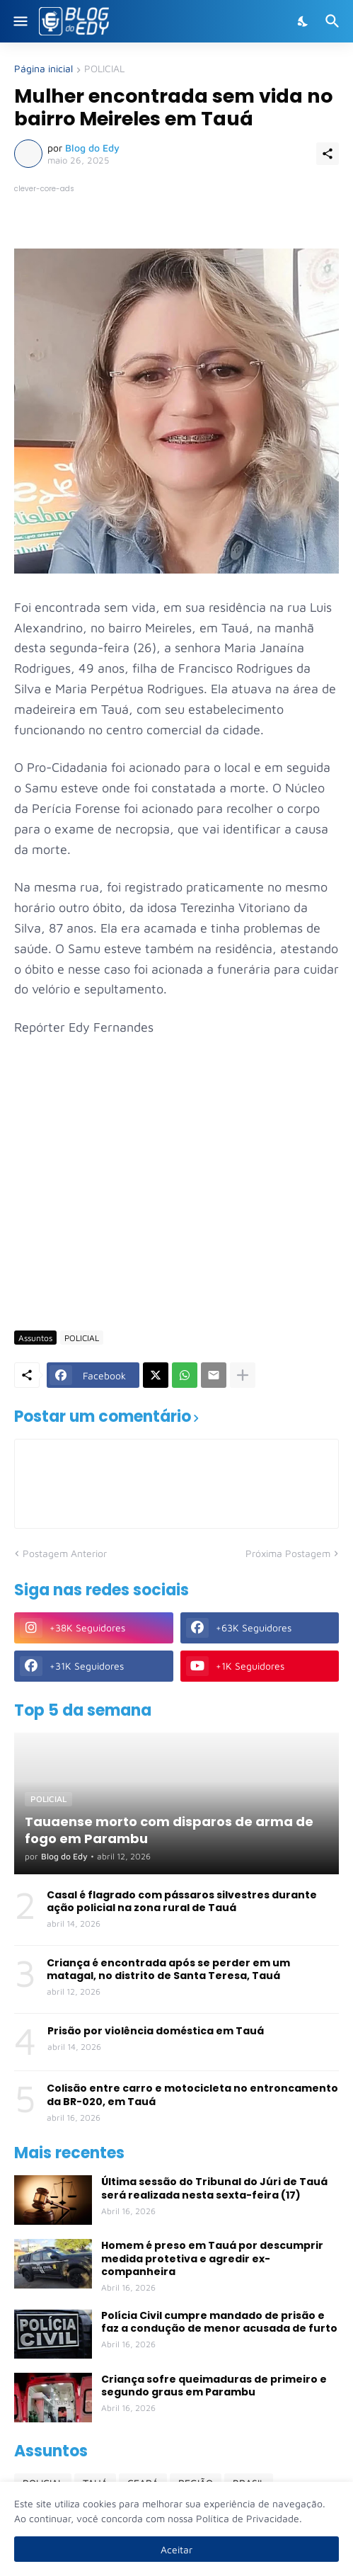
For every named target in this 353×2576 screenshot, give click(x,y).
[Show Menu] (19, 21)
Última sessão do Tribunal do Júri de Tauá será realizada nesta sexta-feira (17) (214, 2188)
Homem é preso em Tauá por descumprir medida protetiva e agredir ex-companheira (212, 2258)
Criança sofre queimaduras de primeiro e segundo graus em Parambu (214, 2385)
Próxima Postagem (287, 1553)
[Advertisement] (183, 1211)
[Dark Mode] (303, 21)
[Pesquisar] (334, 21)
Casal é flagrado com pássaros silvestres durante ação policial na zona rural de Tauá (182, 1901)
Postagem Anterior (65, 1553)
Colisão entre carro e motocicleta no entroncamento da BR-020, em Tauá (192, 2094)
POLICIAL (104, 69)
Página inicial (43, 69)
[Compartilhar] (327, 153)
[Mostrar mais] (242, 1375)
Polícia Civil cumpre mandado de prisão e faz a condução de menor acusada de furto (219, 2322)
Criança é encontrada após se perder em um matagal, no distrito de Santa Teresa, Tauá (168, 1969)
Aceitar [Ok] (176, 2549)
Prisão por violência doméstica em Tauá (155, 2030)
